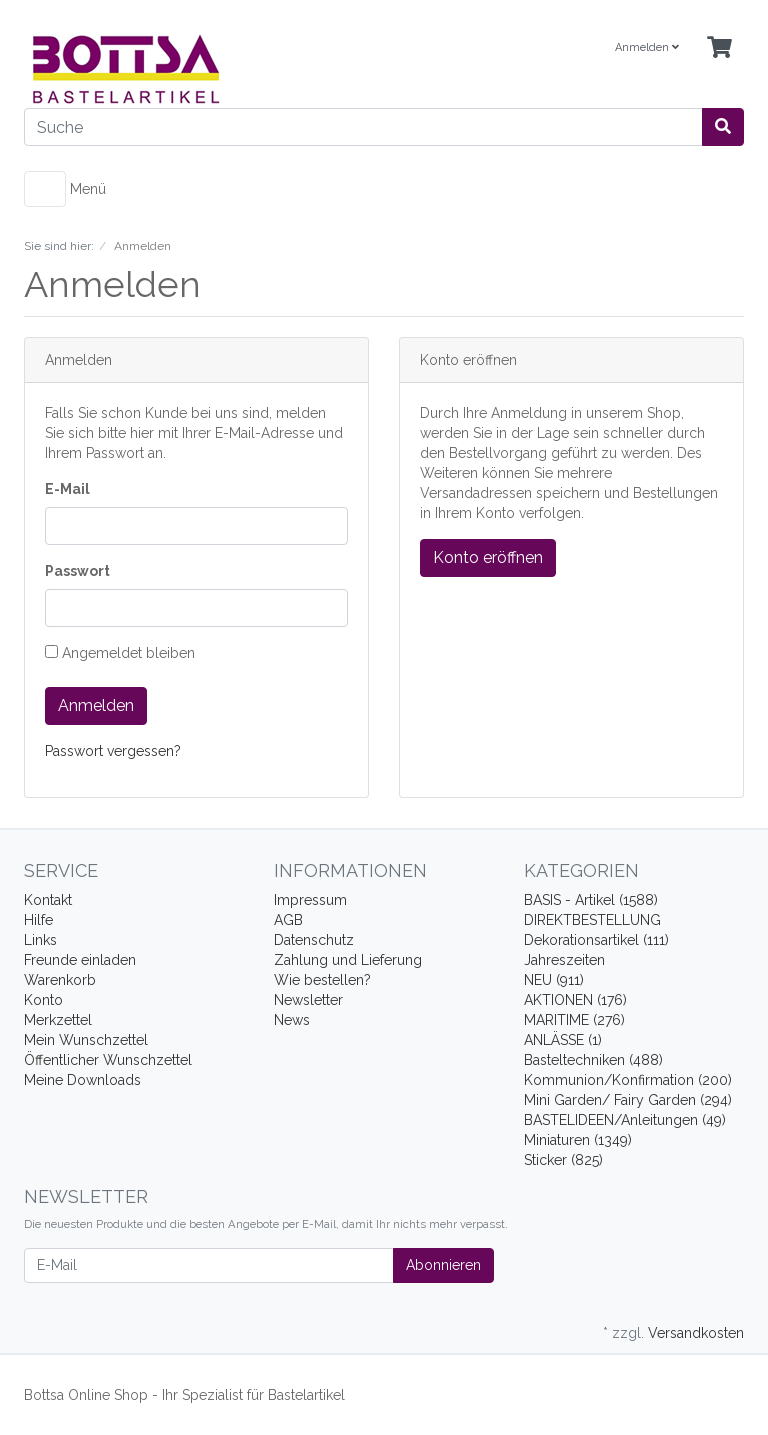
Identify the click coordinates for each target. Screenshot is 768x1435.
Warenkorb (60, 980)
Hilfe (38, 920)
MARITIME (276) (574, 1020)
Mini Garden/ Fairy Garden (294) (628, 1100)
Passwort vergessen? (113, 751)
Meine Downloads (82, 1080)
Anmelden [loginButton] (96, 705)
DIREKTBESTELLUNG (592, 920)
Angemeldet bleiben (120, 653)
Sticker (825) (563, 1160)
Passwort (77, 571)
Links (40, 940)
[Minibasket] (719, 48)
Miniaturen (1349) (578, 1140)
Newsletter (308, 1000)
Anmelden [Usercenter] (647, 47)
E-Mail (67, 489)
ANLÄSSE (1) (563, 1040)
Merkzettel (58, 1020)
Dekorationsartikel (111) (596, 940)
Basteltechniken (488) (593, 1060)
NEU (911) (554, 980)
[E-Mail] (209, 1265)
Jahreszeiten (564, 960)
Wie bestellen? (322, 980)
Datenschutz (314, 940)
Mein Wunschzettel (86, 1040)
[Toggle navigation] (45, 189)
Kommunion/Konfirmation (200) (628, 1080)
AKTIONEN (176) (575, 1000)
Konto (43, 1000)
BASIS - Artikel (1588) (591, 900)
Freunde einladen (80, 960)
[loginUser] (196, 526)
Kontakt (48, 900)
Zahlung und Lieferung (348, 960)
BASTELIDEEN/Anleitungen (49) (625, 1120)
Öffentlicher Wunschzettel (108, 1060)
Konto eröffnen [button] (488, 557)
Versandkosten (696, 1333)
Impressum (310, 900)
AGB (288, 920)
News (292, 1020)
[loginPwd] (196, 608)
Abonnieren (443, 1265)
